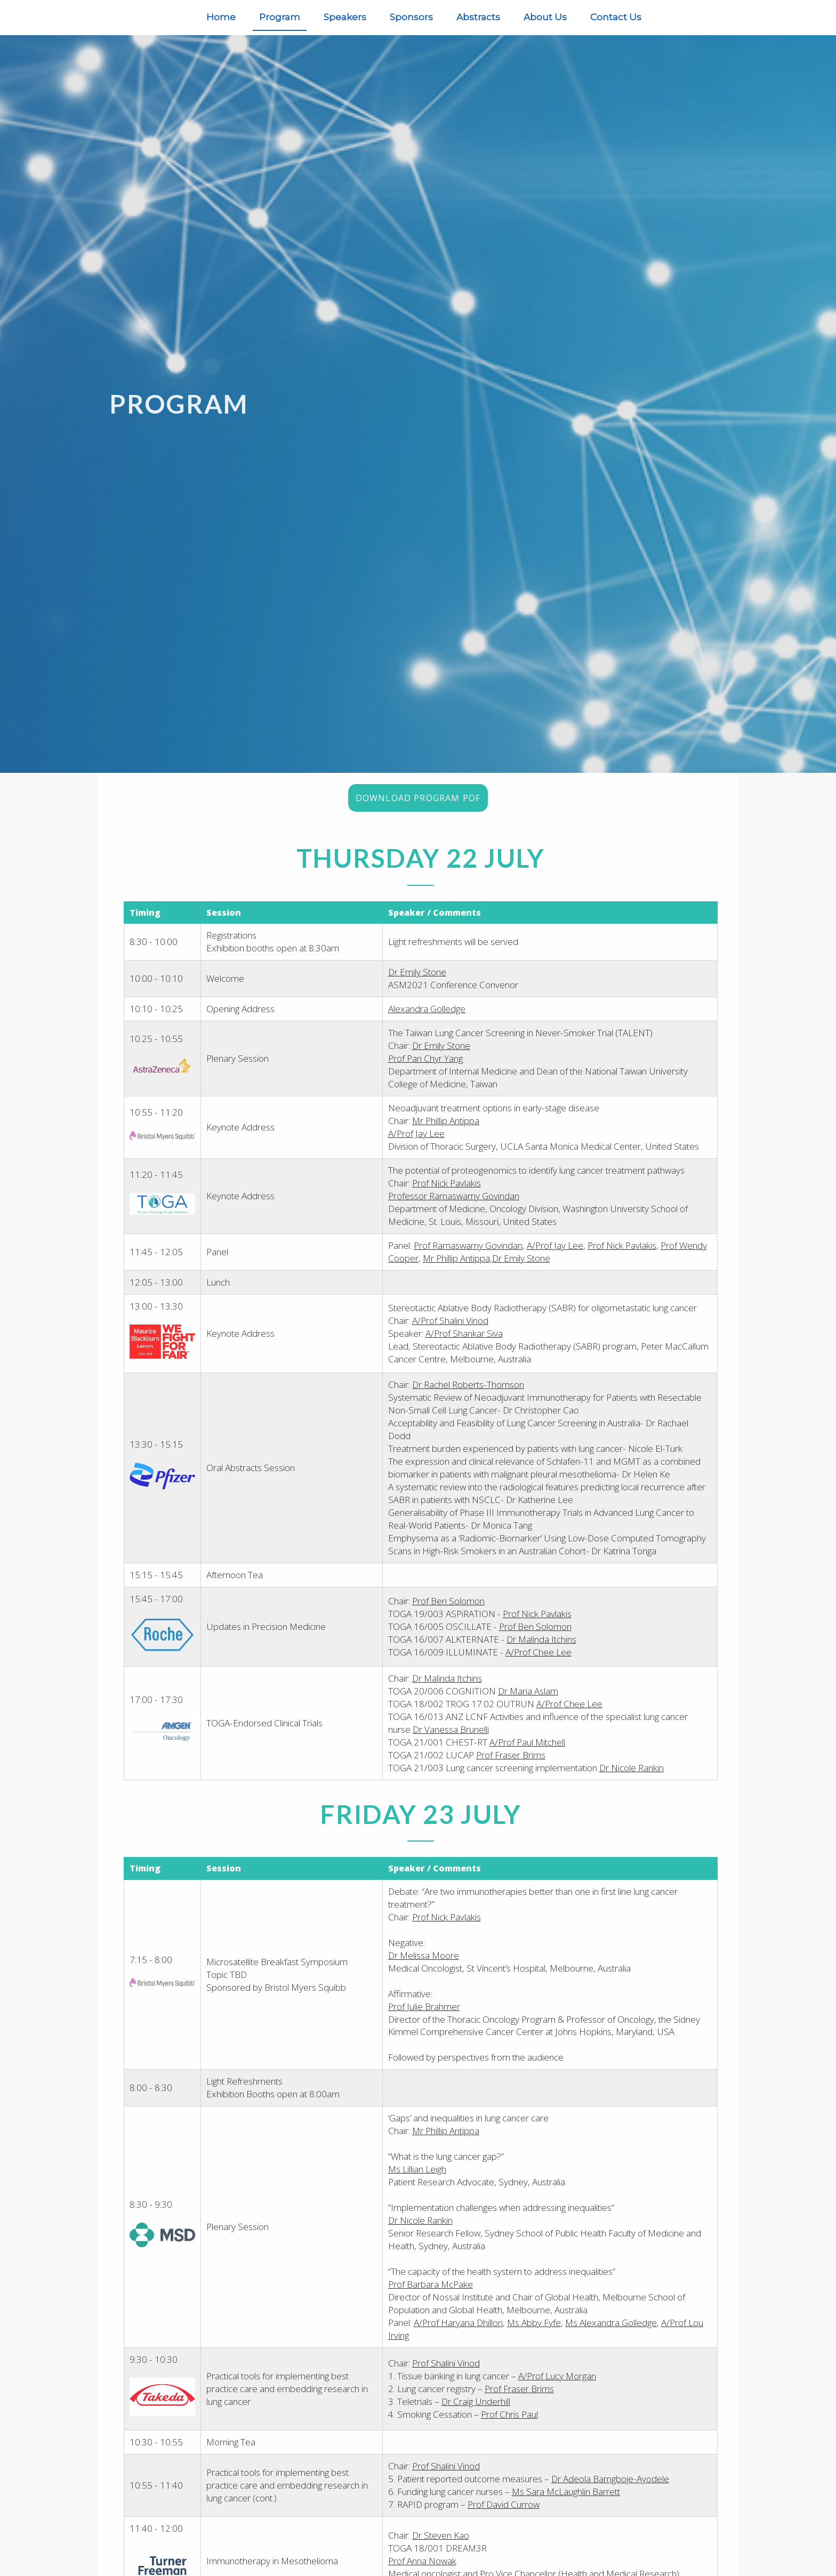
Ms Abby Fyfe (534, 2339)
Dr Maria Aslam (529, 1708)
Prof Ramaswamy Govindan (468, 1251)
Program (279, 16)
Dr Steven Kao (441, 2551)
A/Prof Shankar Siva (464, 1339)
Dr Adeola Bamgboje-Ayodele (611, 2495)
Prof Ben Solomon (449, 1618)
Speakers (345, 16)
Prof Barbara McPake (431, 2301)
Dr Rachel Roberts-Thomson (469, 1390)
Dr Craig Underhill (476, 2418)
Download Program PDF (418, 804)
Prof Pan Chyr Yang (426, 1065)
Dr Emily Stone (418, 978)
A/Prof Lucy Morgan (558, 2393)
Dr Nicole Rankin (632, 1785)
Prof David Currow (504, 2521)
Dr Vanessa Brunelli (451, 1746)
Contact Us (615, 16)
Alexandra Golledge (427, 1015)
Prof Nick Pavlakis (447, 1189)
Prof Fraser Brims (511, 1772)
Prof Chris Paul (509, 2431)
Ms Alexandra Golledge (611, 2339)
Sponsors (411, 16)
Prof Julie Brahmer (425, 2023)
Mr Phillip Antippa (446, 1127)
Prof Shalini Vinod (446, 2380)
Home (221, 16)
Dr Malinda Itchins (542, 1657)
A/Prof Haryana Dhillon (458, 2339)
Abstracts (478, 16)
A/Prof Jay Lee (417, 1139)
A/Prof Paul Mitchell (528, 1759)
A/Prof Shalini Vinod (451, 1326)
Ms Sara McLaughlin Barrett (566, 2508)
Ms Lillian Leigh (418, 2187)
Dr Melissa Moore (424, 1972)
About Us (545, 16)
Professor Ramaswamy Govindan (454, 1202)
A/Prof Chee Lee (539, 1670)
